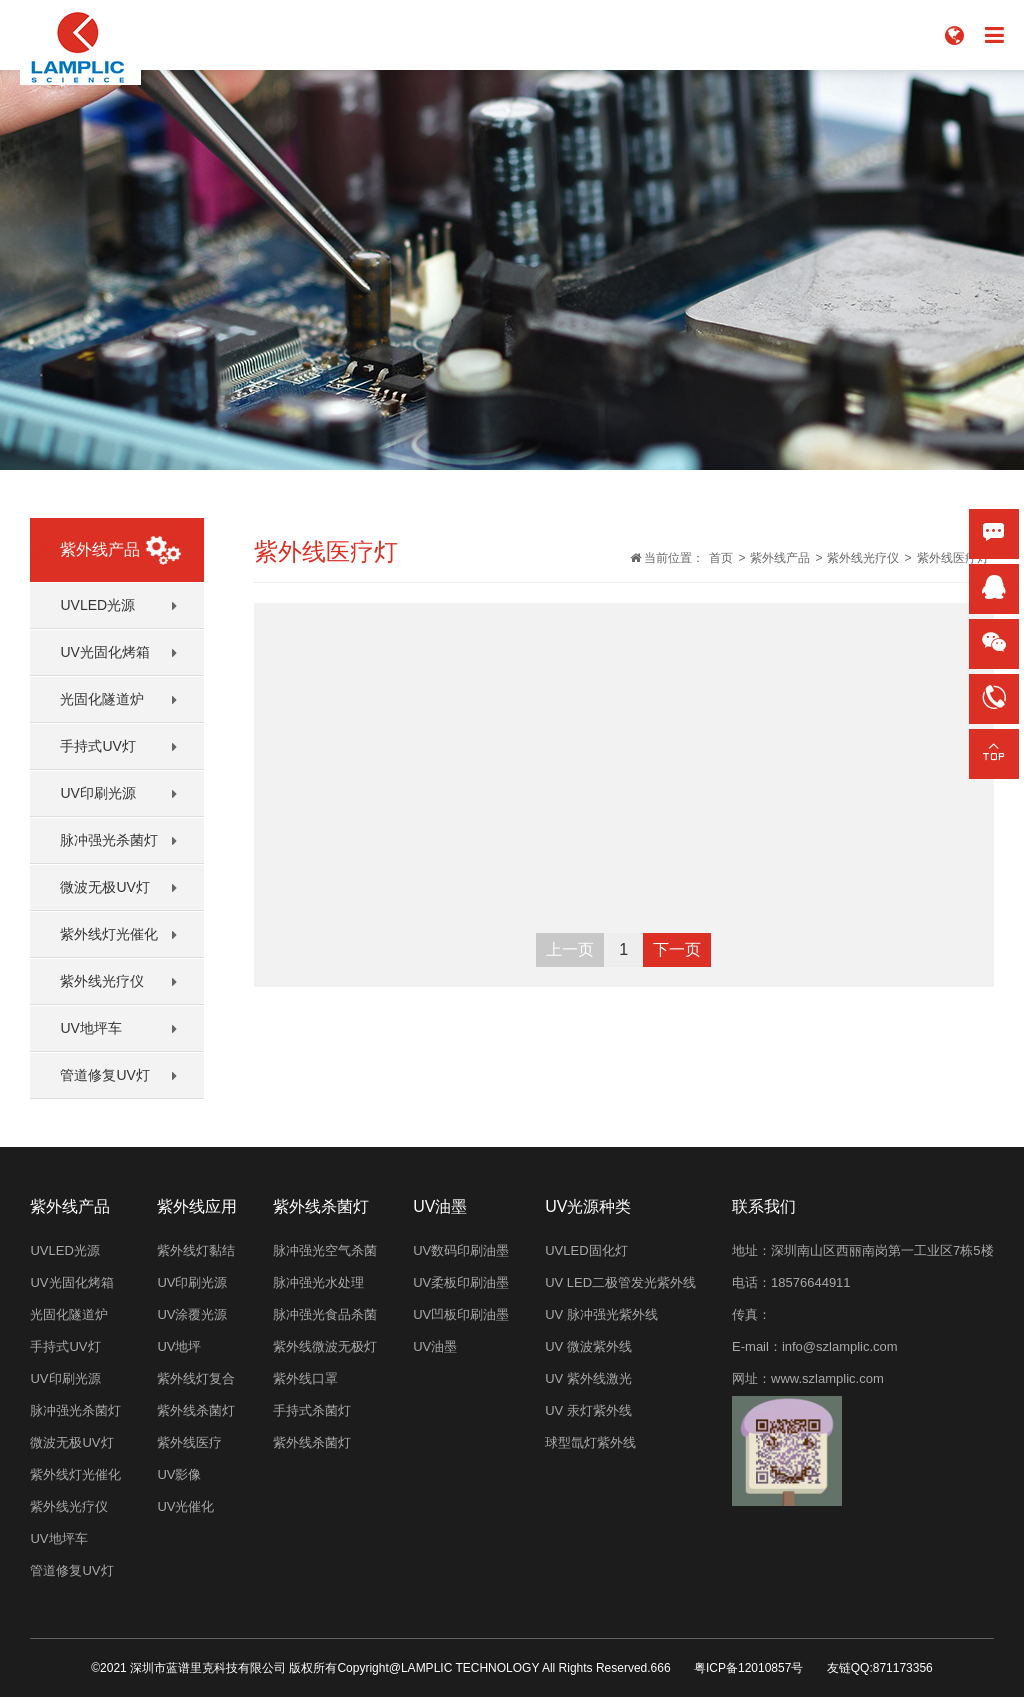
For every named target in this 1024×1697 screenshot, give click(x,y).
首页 (721, 558)
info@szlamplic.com (840, 1346)
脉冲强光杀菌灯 (109, 840)
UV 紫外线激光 (588, 1378)
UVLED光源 (97, 605)
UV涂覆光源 (192, 1314)
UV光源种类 (588, 1206)
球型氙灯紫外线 (590, 1442)
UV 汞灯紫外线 (588, 1410)
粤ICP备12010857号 (748, 1668)
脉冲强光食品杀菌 (325, 1314)
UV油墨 (440, 1206)
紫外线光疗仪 (102, 981)
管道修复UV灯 (104, 1075)
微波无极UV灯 (104, 887)
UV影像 (179, 1474)
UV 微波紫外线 (588, 1346)
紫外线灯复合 (196, 1378)
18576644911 (811, 1282)
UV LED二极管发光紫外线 (620, 1282)
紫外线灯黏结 (196, 1250)
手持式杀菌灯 (312, 1410)
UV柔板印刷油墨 (461, 1282)
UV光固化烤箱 (104, 652)
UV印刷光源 (97, 793)
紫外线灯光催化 (109, 934)
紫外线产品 (780, 558)
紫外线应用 (197, 1206)
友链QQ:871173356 (880, 1668)
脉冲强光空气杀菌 (325, 1250)
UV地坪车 (90, 1028)
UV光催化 (185, 1506)
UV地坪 (179, 1346)
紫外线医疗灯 (953, 558)
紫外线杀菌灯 (196, 1410)
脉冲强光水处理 (318, 1282)
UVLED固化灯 (586, 1250)
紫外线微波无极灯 (325, 1346)
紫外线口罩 (305, 1378)
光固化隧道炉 (102, 699)
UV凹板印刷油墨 (461, 1314)
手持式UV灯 (97, 746)
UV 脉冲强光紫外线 (601, 1314)
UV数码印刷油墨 (461, 1250)
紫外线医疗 (189, 1442)
